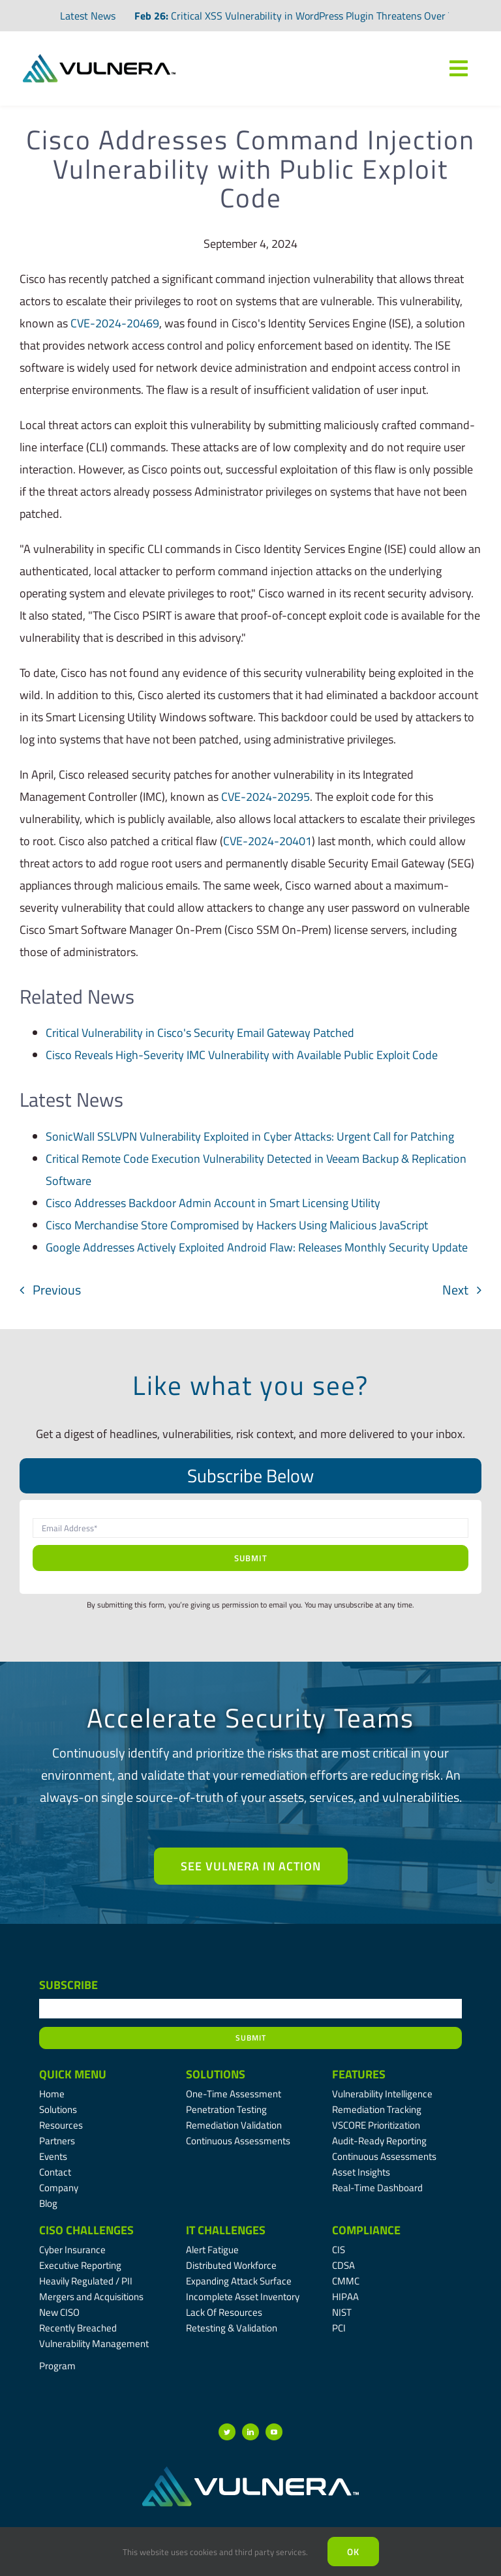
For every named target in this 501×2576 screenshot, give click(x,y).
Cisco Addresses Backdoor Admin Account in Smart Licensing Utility (213, 1203)
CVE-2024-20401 (267, 841)
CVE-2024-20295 (265, 796)
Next (455, 1290)
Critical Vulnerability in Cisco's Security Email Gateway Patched (200, 1032)
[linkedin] (250, 2431)
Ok (353, 2551)
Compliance (366, 2230)
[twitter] (227, 2431)
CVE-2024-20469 (114, 323)
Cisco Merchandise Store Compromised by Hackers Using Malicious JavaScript (237, 1225)
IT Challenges (226, 2230)
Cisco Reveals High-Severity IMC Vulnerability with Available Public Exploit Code (242, 1055)
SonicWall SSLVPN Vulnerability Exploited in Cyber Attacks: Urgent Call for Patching (250, 1136)
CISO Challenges (86, 2230)
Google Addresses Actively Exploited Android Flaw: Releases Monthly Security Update (257, 1247)
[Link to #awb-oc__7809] (458, 68)
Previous (57, 1290)
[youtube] (274, 2431)
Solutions (215, 2074)
